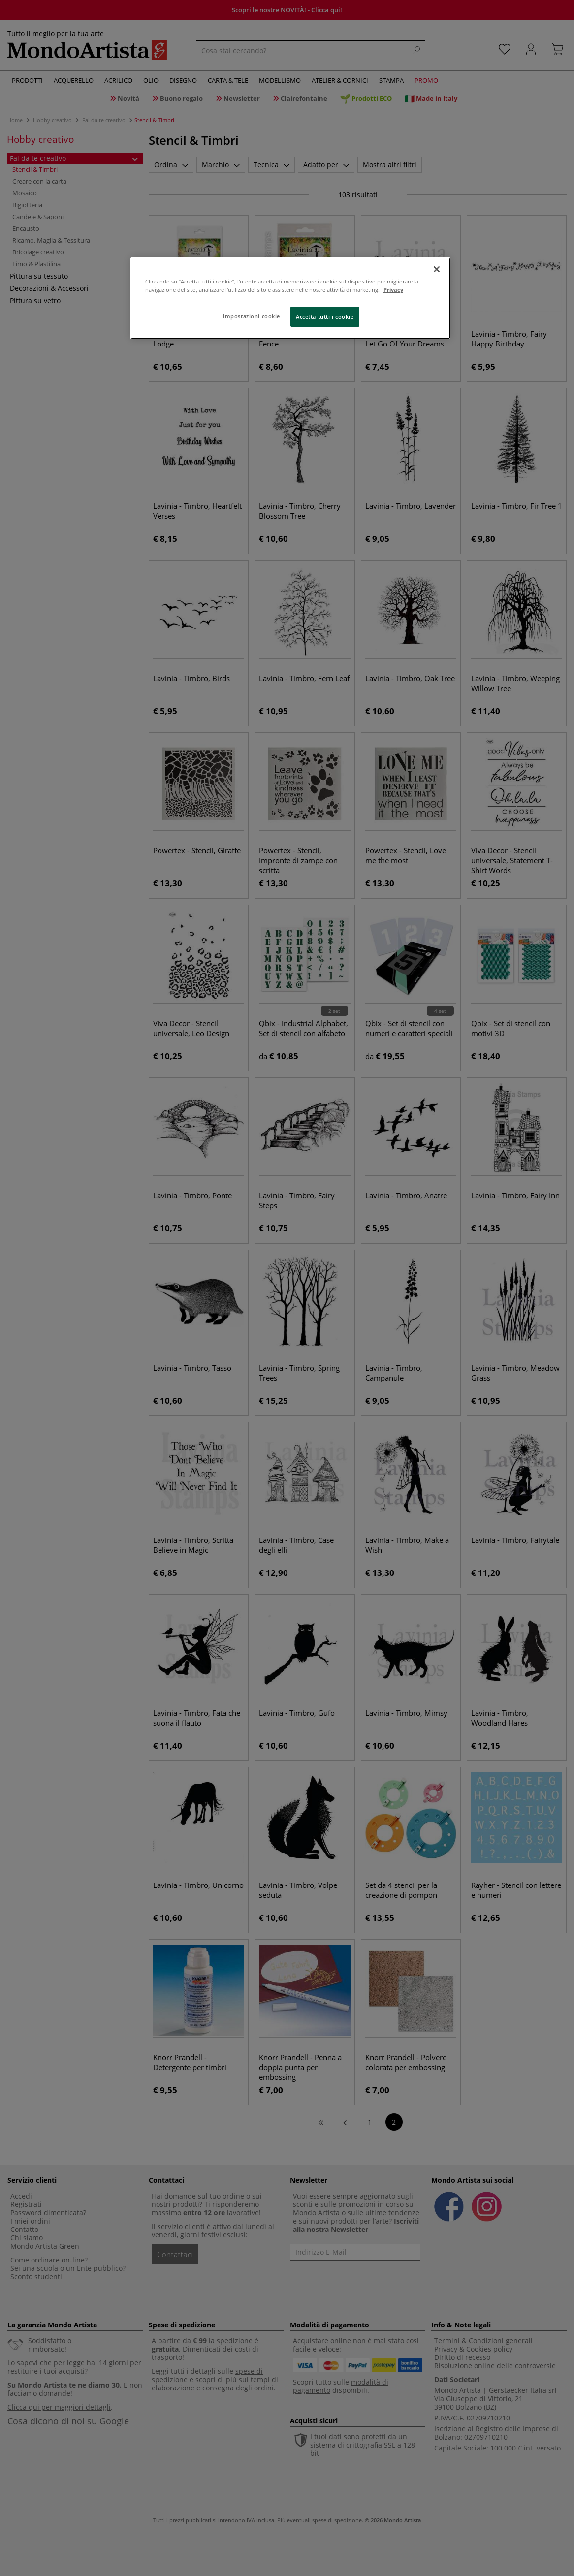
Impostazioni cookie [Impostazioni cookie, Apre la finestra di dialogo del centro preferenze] (251, 316)
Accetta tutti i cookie (325, 316)
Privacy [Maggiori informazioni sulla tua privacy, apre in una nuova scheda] (393, 289)
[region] (290, 298)
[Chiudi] (436, 269)
